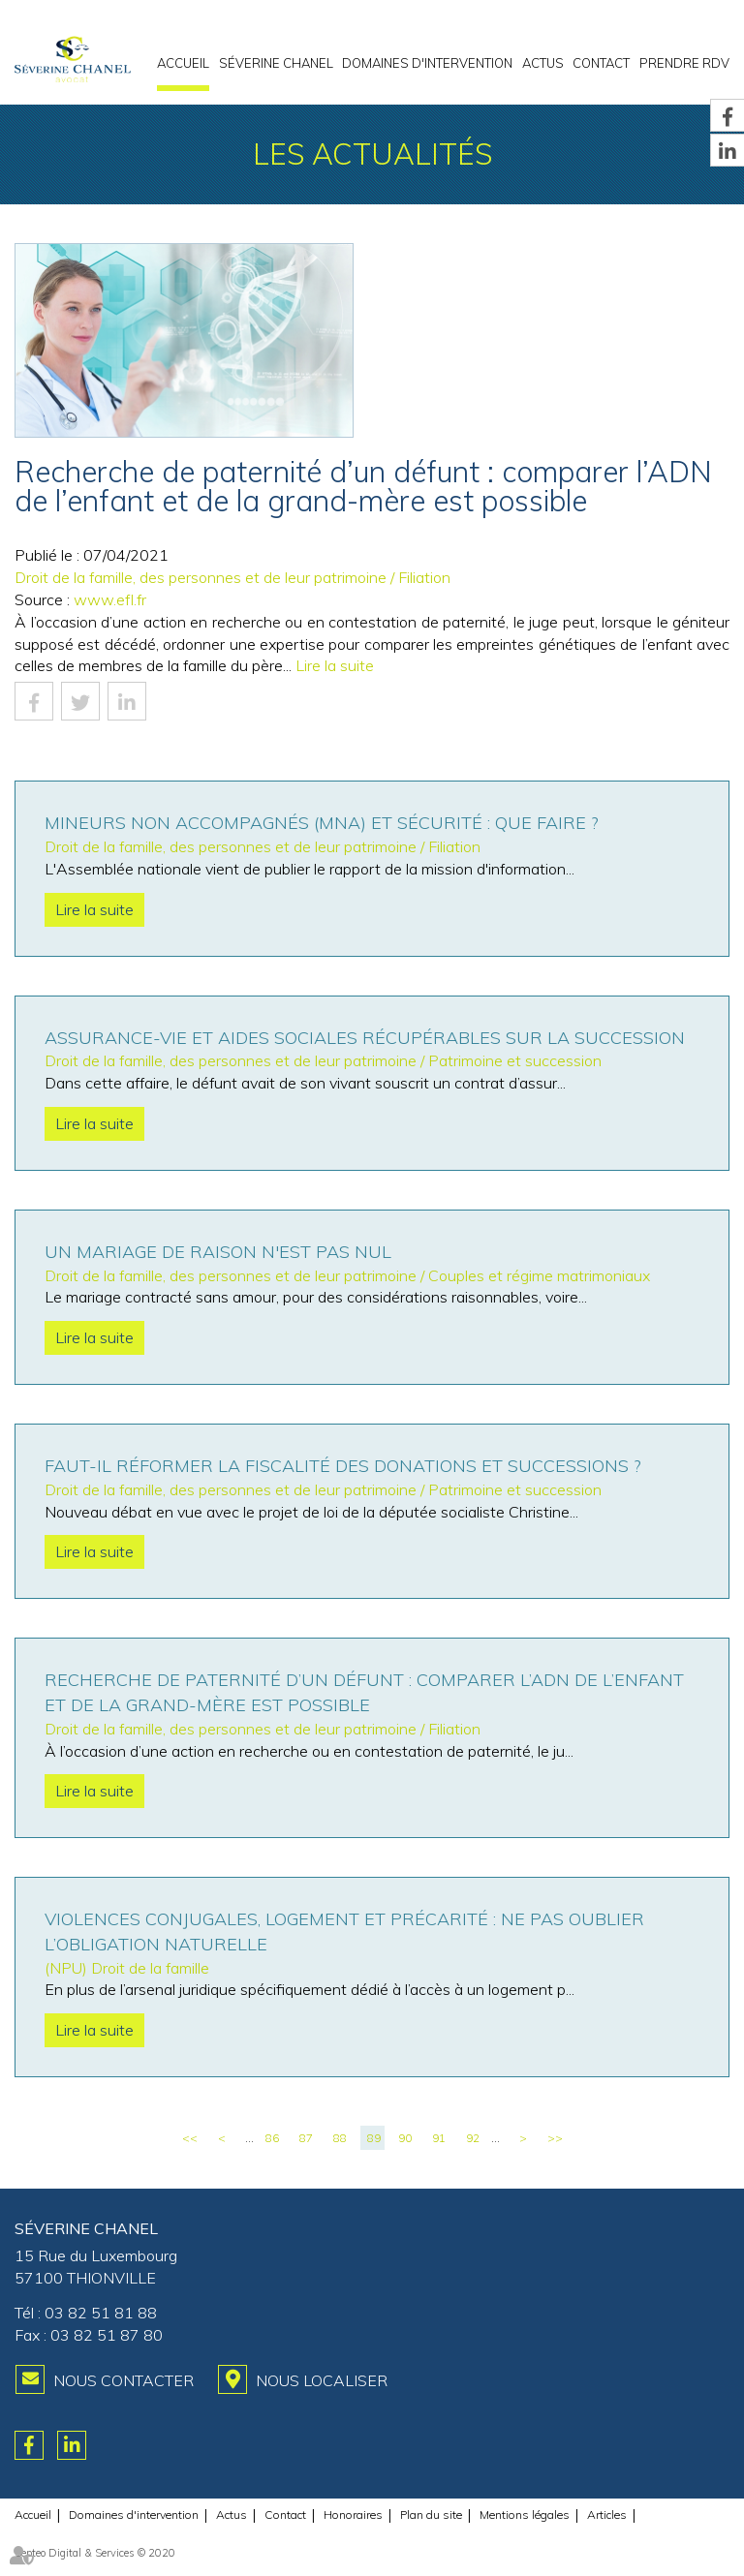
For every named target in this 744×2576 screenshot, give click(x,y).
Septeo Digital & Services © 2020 (95, 2553)
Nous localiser (322, 2380)
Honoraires (353, 2514)
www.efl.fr (110, 599)
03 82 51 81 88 (101, 2312)
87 (306, 2138)
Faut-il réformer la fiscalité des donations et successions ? (342, 1466)
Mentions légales (525, 2514)
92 (473, 2138)
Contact (601, 63)
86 (272, 2138)
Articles (607, 2514)
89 (374, 2138)
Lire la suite (334, 665)
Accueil (183, 63)
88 (340, 2138)
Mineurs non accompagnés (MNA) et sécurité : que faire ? (321, 823)
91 (439, 2138)
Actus (543, 63)
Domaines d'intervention (427, 63)
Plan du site (431, 2514)
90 (405, 2138)
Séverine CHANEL (276, 63)
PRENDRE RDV (684, 63)
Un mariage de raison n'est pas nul (218, 1252)
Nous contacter (123, 2380)
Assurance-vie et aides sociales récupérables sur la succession (365, 1038)
